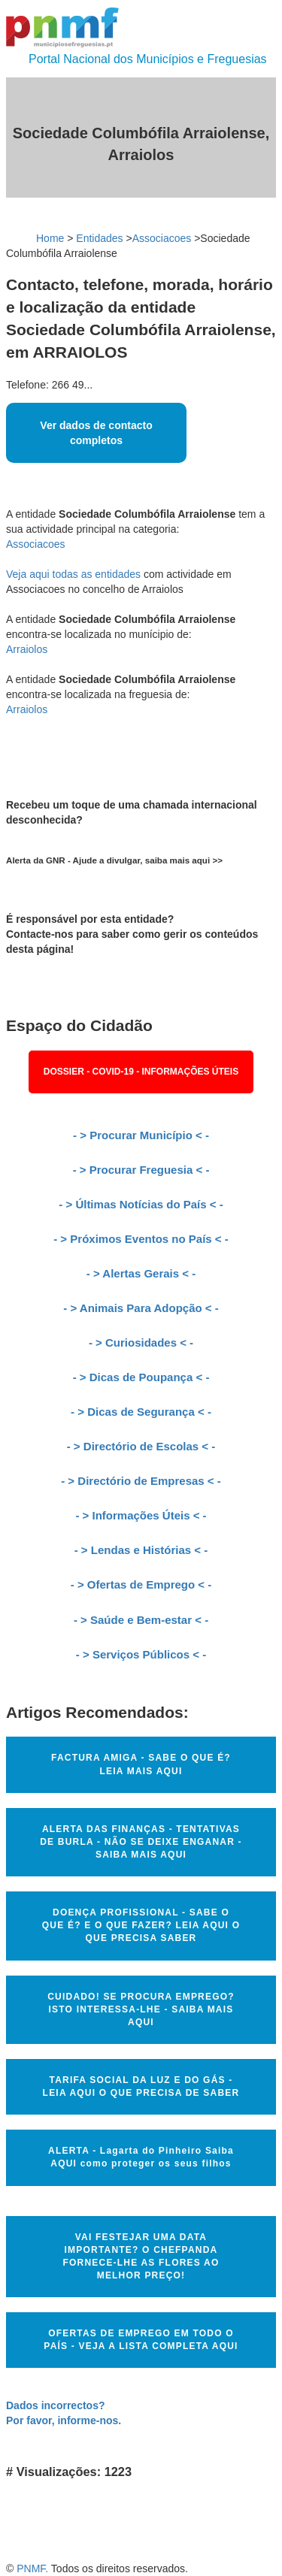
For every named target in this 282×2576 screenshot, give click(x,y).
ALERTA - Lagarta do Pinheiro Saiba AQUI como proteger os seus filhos (141, 2157)
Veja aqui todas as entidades (73, 574)
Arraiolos (26, 649)
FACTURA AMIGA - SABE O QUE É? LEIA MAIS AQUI (141, 1764)
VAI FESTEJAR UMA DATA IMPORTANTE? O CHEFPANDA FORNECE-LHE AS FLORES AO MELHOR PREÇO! (141, 2256)
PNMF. (32, 2568)
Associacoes (162, 238)
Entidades (99, 238)
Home (50, 238)
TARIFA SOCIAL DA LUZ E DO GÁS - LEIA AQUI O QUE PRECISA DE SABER (141, 2086)
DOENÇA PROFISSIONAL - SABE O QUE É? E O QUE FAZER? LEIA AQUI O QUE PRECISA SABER (141, 1925)
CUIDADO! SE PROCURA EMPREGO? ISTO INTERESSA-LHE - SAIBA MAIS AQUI (141, 2009)
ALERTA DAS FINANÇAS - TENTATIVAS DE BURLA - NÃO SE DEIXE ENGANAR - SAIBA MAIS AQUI (141, 1842)
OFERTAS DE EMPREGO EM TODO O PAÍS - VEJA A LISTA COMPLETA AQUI (141, 2339)
